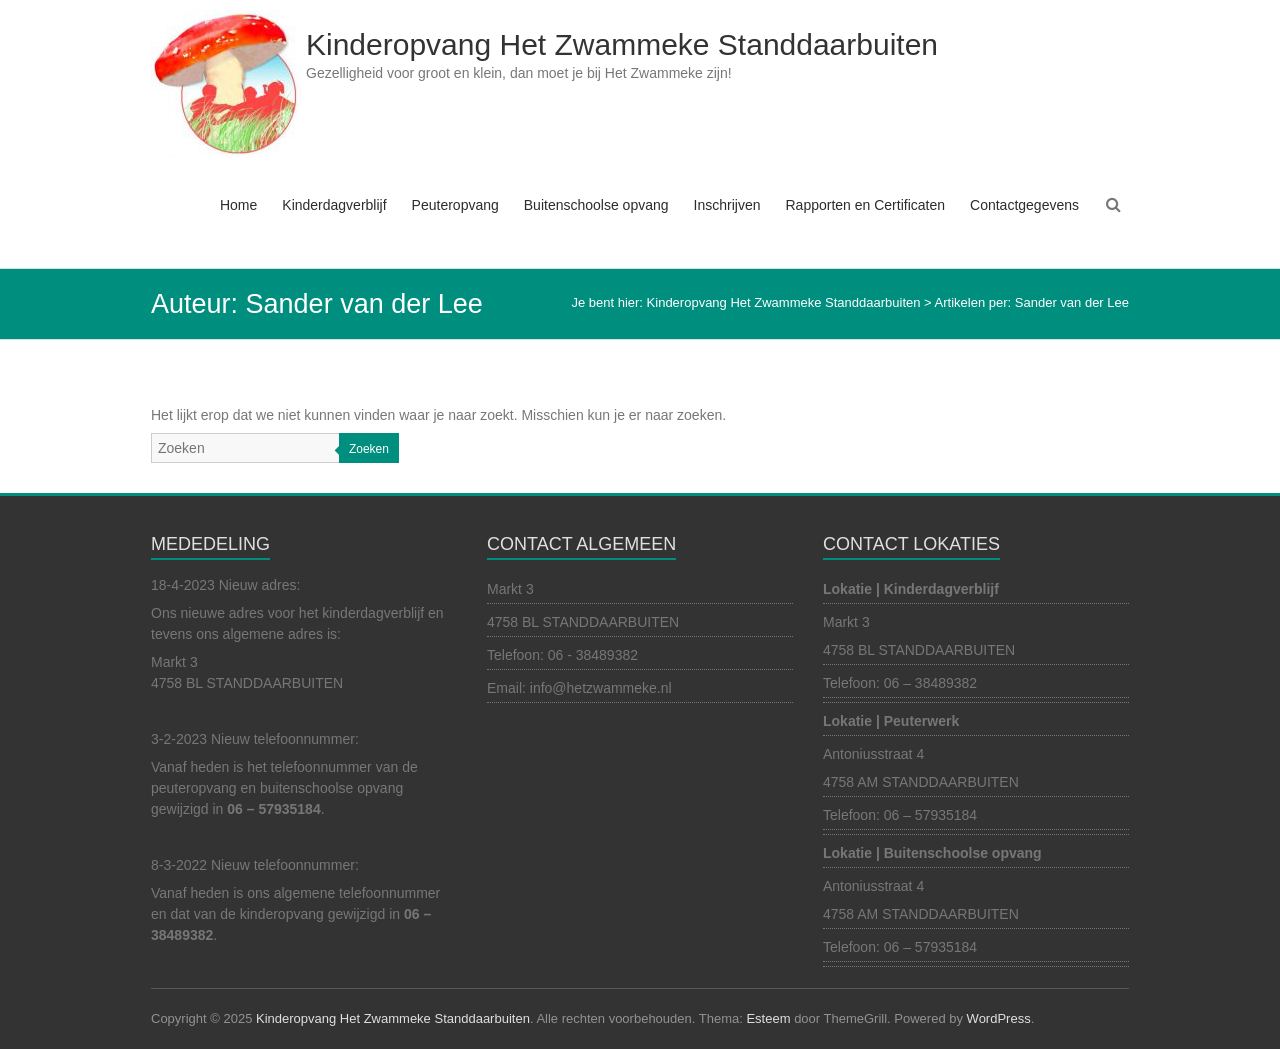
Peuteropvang (455, 205)
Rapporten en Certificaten (865, 205)
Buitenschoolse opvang (596, 205)
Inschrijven (727, 205)
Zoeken (369, 449)
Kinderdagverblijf (334, 205)
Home (238, 205)
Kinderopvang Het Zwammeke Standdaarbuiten (622, 44)
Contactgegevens (1024, 205)
